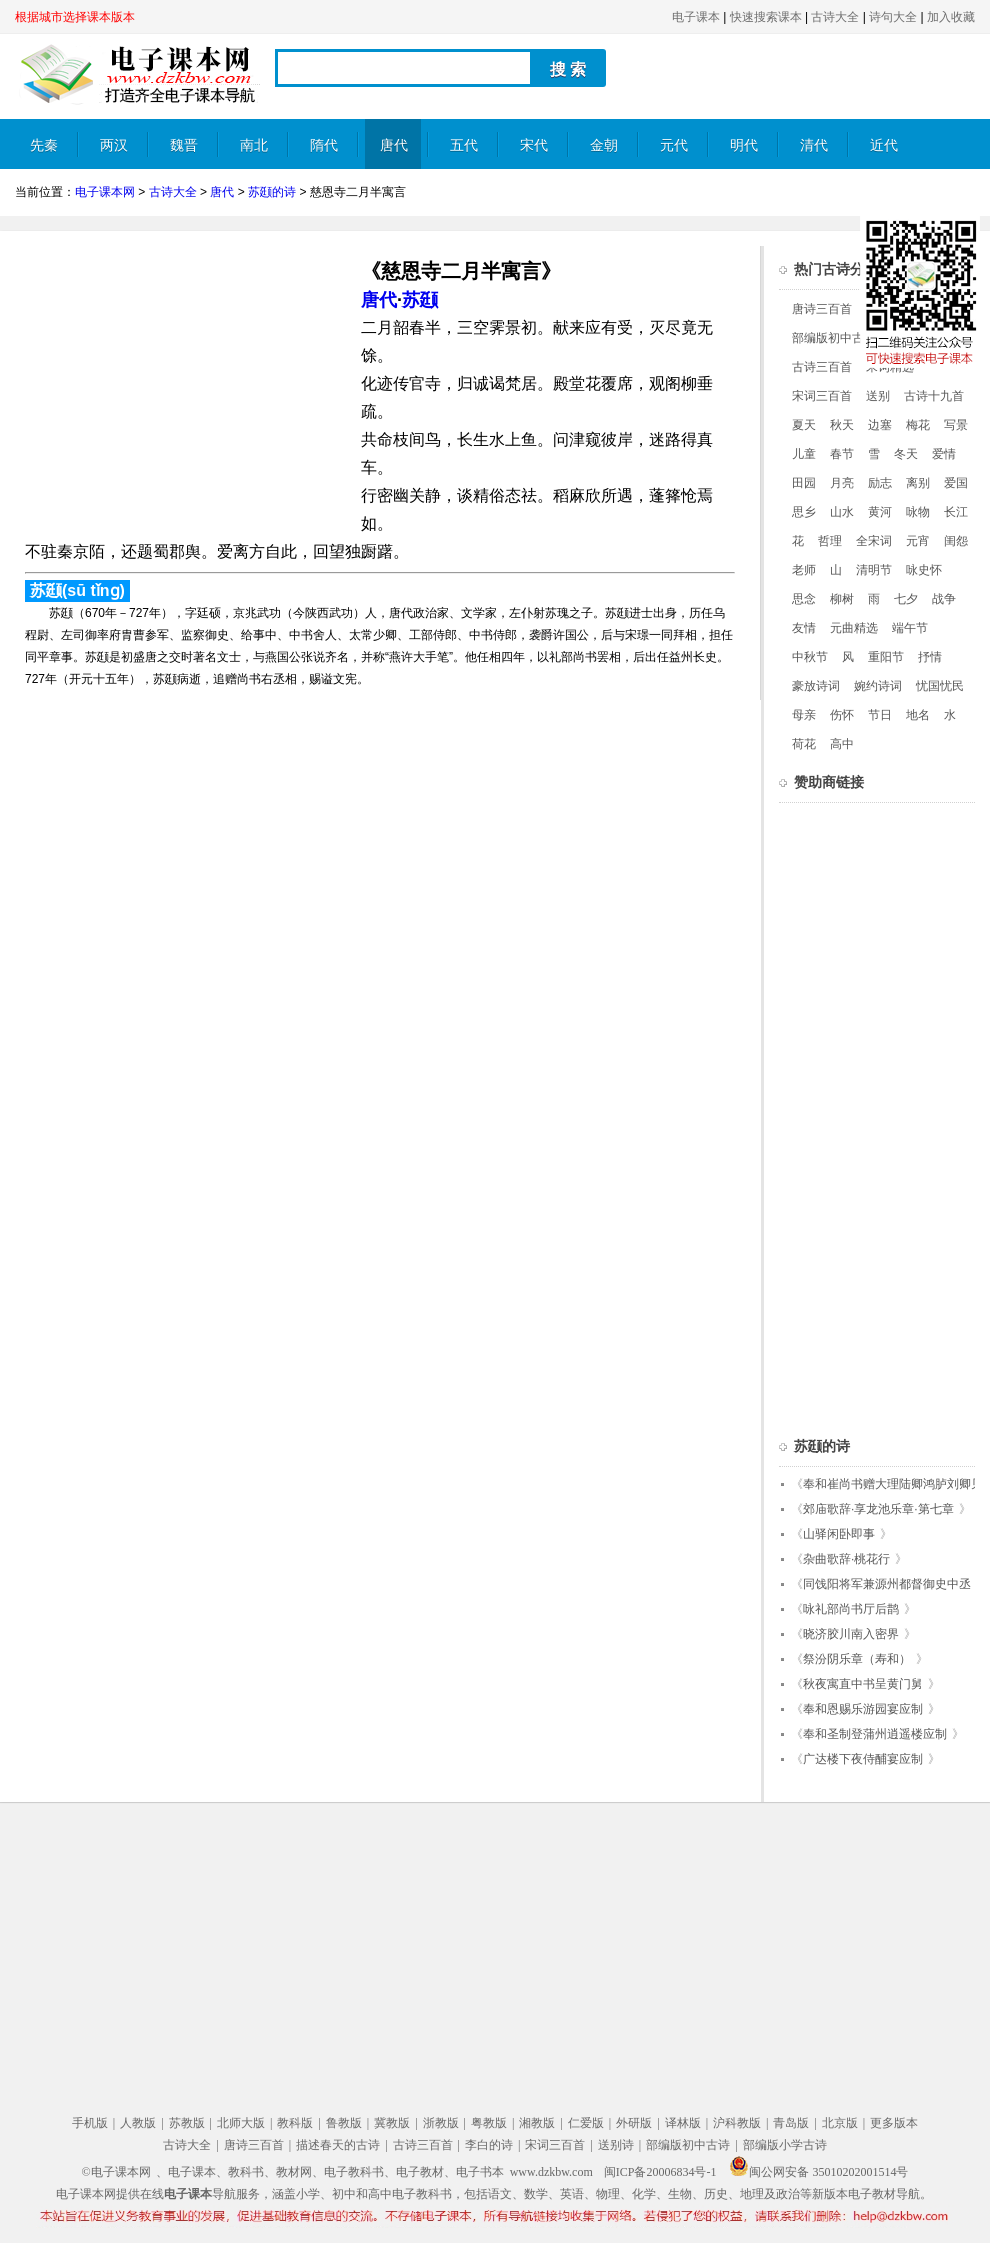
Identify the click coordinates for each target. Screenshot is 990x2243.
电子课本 (696, 17)
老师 (804, 570)
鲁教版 (344, 2123)
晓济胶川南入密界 (851, 1634)
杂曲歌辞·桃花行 (846, 1559)
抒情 (930, 657)
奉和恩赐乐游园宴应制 (863, 1709)
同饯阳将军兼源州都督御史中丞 (887, 1584)
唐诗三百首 (822, 309)
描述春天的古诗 (338, 2145)
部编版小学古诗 (785, 2145)
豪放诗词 (816, 686)
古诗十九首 (934, 396)
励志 (880, 483)
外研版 (634, 2123)
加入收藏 (951, 17)
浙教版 (441, 2123)
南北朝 (254, 153)
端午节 (910, 628)
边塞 (880, 425)
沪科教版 (737, 2123)
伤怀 (842, 715)
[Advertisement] (183, 386)
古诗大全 (835, 17)
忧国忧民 (940, 686)
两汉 (114, 145)
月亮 (842, 483)
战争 (944, 599)
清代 (814, 145)
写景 (956, 425)
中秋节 (810, 657)
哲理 (830, 541)
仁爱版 (586, 2123)
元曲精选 (854, 628)
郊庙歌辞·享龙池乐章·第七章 (878, 1509)
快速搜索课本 (766, 17)
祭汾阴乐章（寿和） (857, 1659)
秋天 (842, 425)
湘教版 (537, 2123)
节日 (880, 715)
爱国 (956, 483)
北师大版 (241, 2123)
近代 (884, 145)
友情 (804, 628)
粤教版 (489, 2123)
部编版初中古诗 (834, 338)
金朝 (604, 145)
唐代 (394, 145)
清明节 (874, 570)
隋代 (324, 145)
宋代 (534, 145)
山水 (842, 512)
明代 (744, 145)
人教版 (138, 2123)
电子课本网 (105, 192)
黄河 (880, 512)
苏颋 (420, 300)
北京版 (840, 2123)
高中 (842, 744)
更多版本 (894, 2123)
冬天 (906, 454)
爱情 (944, 454)
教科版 (295, 2123)
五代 (464, 145)
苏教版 (187, 2123)
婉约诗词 (878, 686)
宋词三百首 (822, 396)
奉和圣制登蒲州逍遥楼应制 (875, 1734)
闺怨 (956, 541)
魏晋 (184, 145)
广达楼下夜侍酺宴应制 (863, 1759)
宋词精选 (890, 367)
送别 (878, 396)
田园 (804, 483)
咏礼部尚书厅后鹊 (851, 1609)
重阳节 (886, 657)
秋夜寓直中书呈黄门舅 (863, 1684)
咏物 (918, 512)
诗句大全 (893, 17)
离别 (918, 483)
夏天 (804, 425)
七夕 (906, 599)
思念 (804, 599)
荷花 (804, 744)
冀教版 (392, 2123)
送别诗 (616, 2145)
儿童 (804, 454)
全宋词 (874, 541)
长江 (956, 512)
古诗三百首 (822, 367)
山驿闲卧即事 (839, 1534)
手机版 (90, 2123)
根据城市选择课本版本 (75, 17)
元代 (674, 145)
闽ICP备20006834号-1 (660, 2172)
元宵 (918, 541)
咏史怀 (924, 570)
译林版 (683, 2123)
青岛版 (791, 2123)
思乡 (804, 512)
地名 (918, 715)
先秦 (44, 145)
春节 (842, 454)
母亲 (804, 715)
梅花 (918, 425)
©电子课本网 (116, 2172)
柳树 (842, 599)
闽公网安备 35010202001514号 (818, 2172)
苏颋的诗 (272, 192)
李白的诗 (489, 2145)
